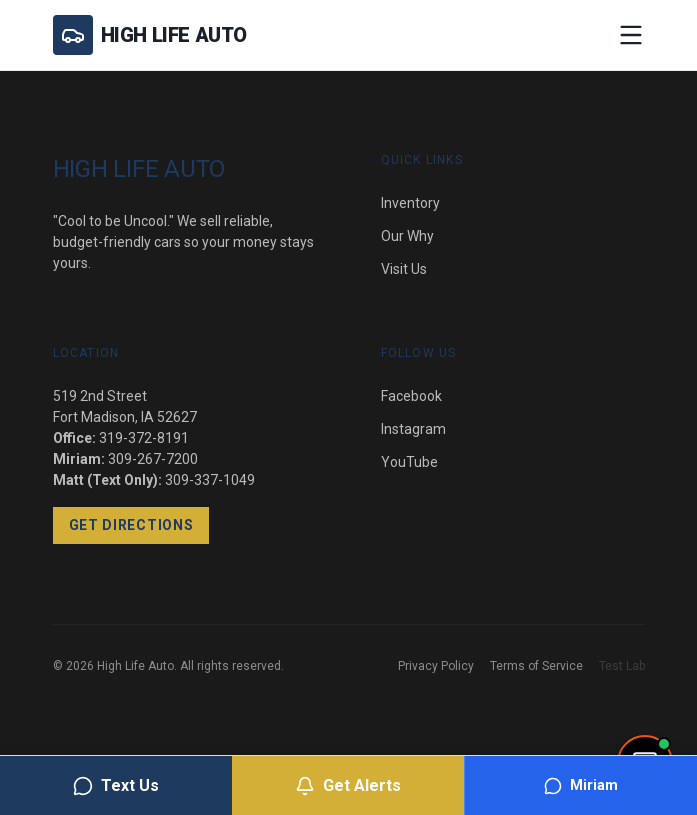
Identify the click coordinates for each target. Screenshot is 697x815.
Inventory (410, 203)
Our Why (407, 236)
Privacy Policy (436, 666)
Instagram (413, 429)
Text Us (116, 786)
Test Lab (622, 666)
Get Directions (131, 525)
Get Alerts (348, 786)
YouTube (409, 462)
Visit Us (404, 269)
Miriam (581, 786)
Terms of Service (536, 666)
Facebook (411, 396)
